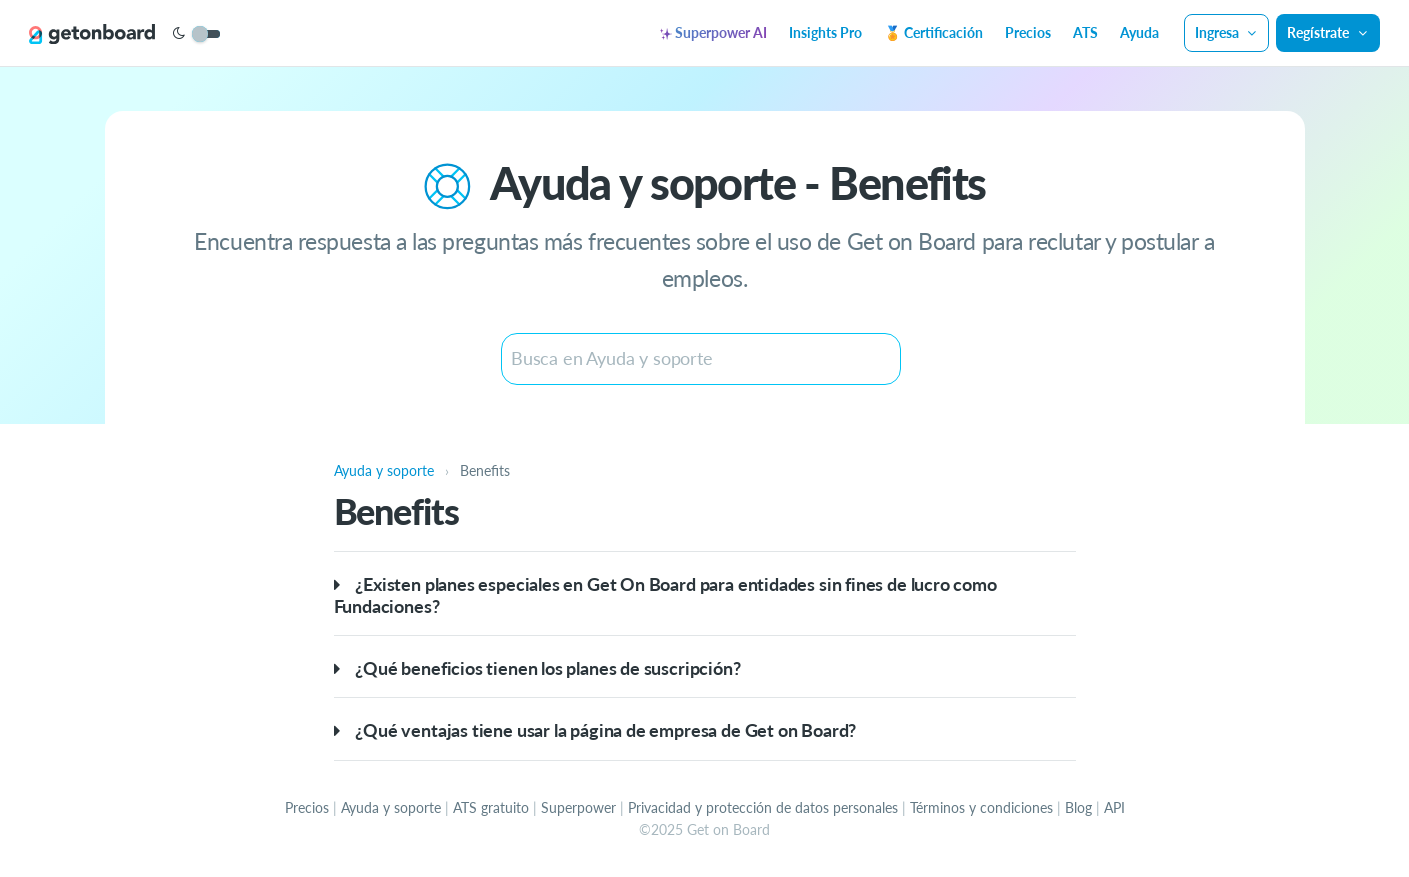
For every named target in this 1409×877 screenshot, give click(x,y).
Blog (1078, 807)
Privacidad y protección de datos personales (763, 807)
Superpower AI (713, 32)
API (1114, 807)
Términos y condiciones (981, 807)
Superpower (578, 807)
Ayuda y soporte (391, 807)
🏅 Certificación (933, 32)
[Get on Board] (92, 34)
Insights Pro (825, 32)
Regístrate (1328, 32)
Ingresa (1227, 32)
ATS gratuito (491, 807)
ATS (1085, 32)
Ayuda (1139, 32)
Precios (1028, 32)
